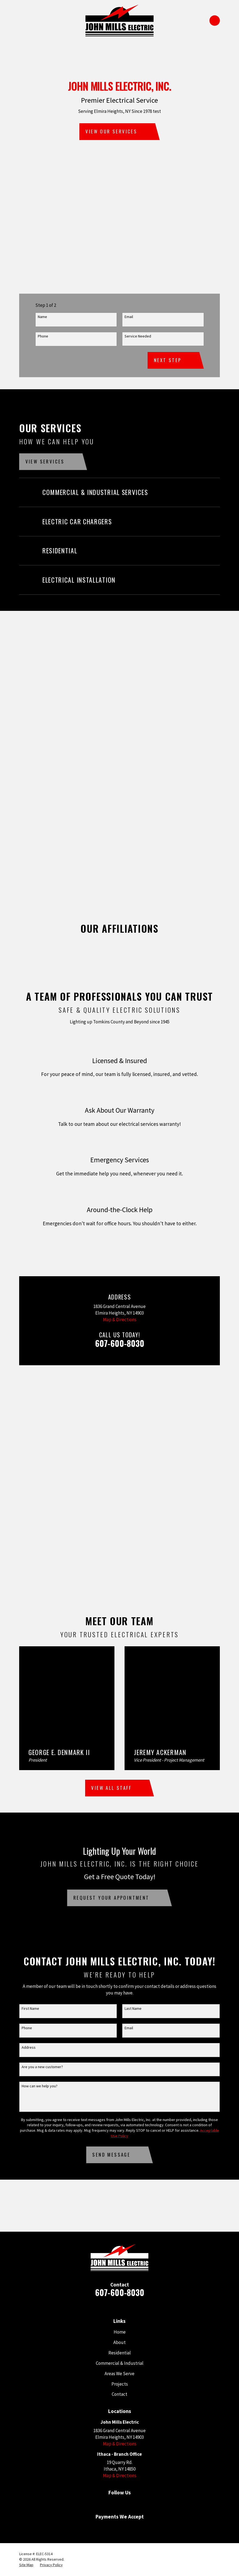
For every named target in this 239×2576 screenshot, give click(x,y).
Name (42, 316)
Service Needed (138, 336)
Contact (119, 2394)
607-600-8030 (119, 1343)
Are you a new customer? (42, 2067)
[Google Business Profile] (102, 2503)
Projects (119, 2384)
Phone (43, 336)
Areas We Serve (119, 2374)
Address (29, 2047)
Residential (119, 2353)
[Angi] (136, 2503)
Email (129, 316)
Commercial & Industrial (119, 2363)
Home (120, 2332)
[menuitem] (26, 2565)
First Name (30, 2008)
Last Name (133, 2008)
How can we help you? (39, 2086)
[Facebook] (119, 2503)
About (119, 2342)
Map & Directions (119, 1319)
